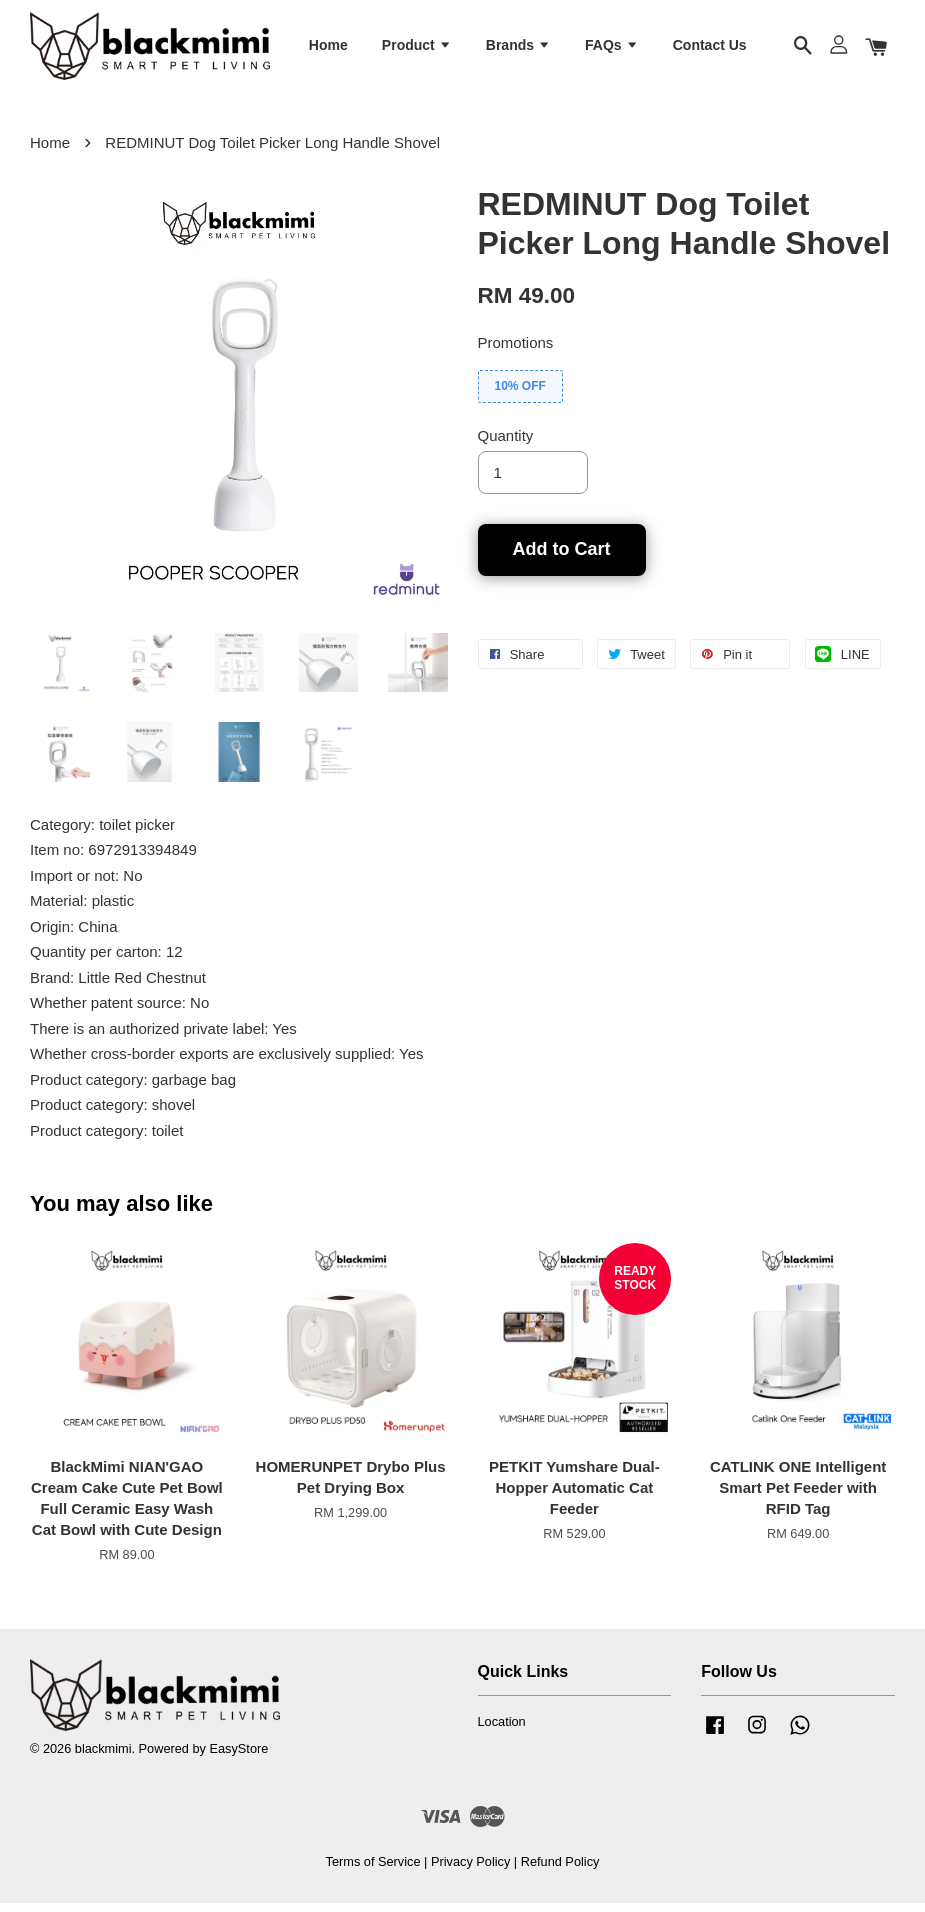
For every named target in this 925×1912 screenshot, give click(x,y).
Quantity (506, 444)
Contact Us (710, 48)
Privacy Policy (470, 1870)
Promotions (516, 351)
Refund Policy (560, 1870)
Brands (518, 48)
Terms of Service (373, 1870)
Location (502, 1730)
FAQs (611, 48)
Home (328, 48)
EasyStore (238, 1757)
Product (417, 48)
